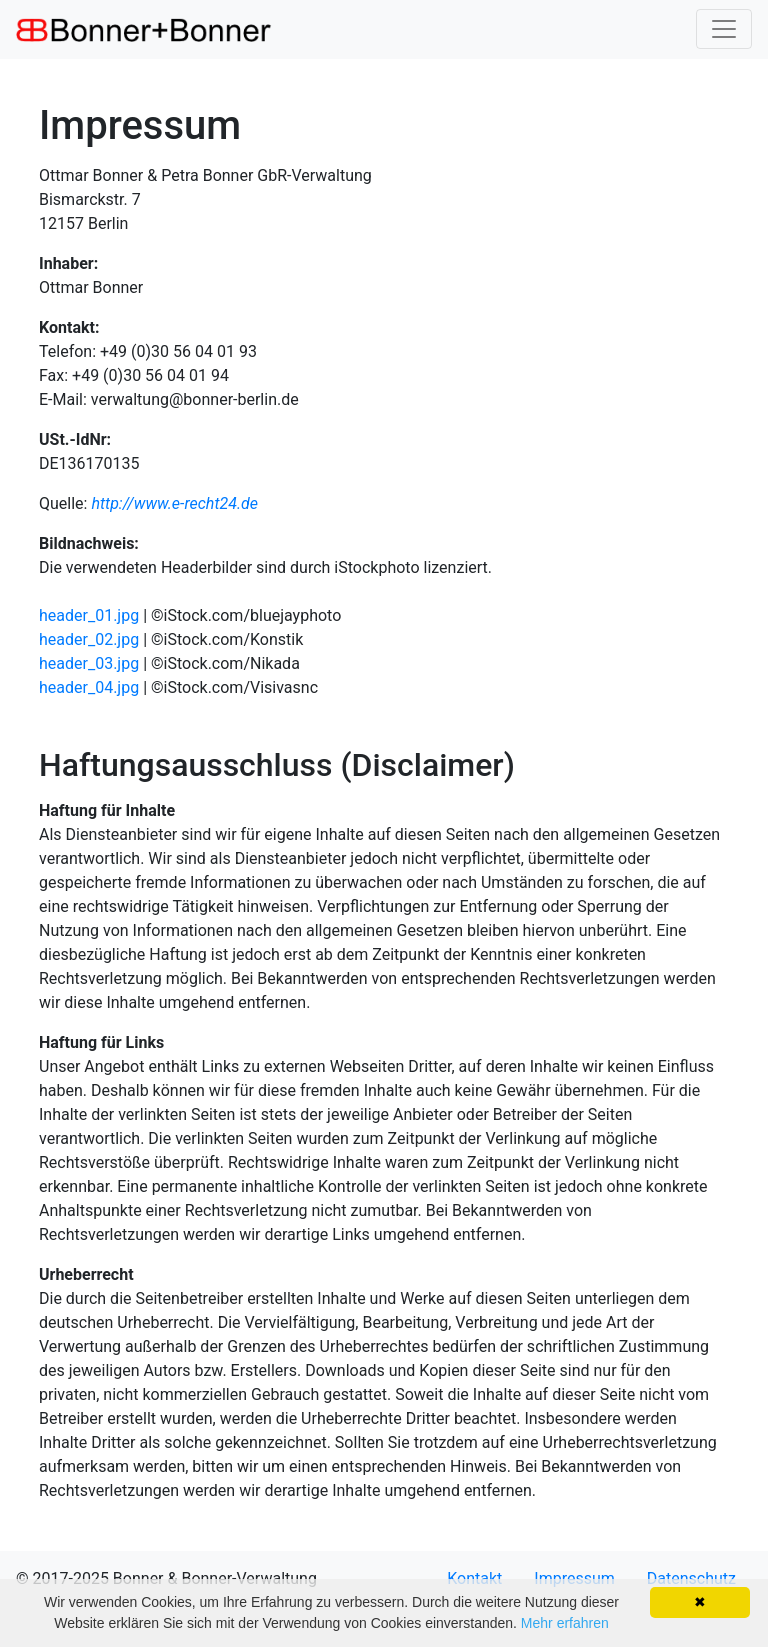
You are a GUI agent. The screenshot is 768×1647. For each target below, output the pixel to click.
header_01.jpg (89, 615)
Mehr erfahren (565, 1623)
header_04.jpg (89, 687)
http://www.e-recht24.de (174, 503)
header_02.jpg (89, 639)
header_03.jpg (89, 663)
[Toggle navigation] (724, 29)
